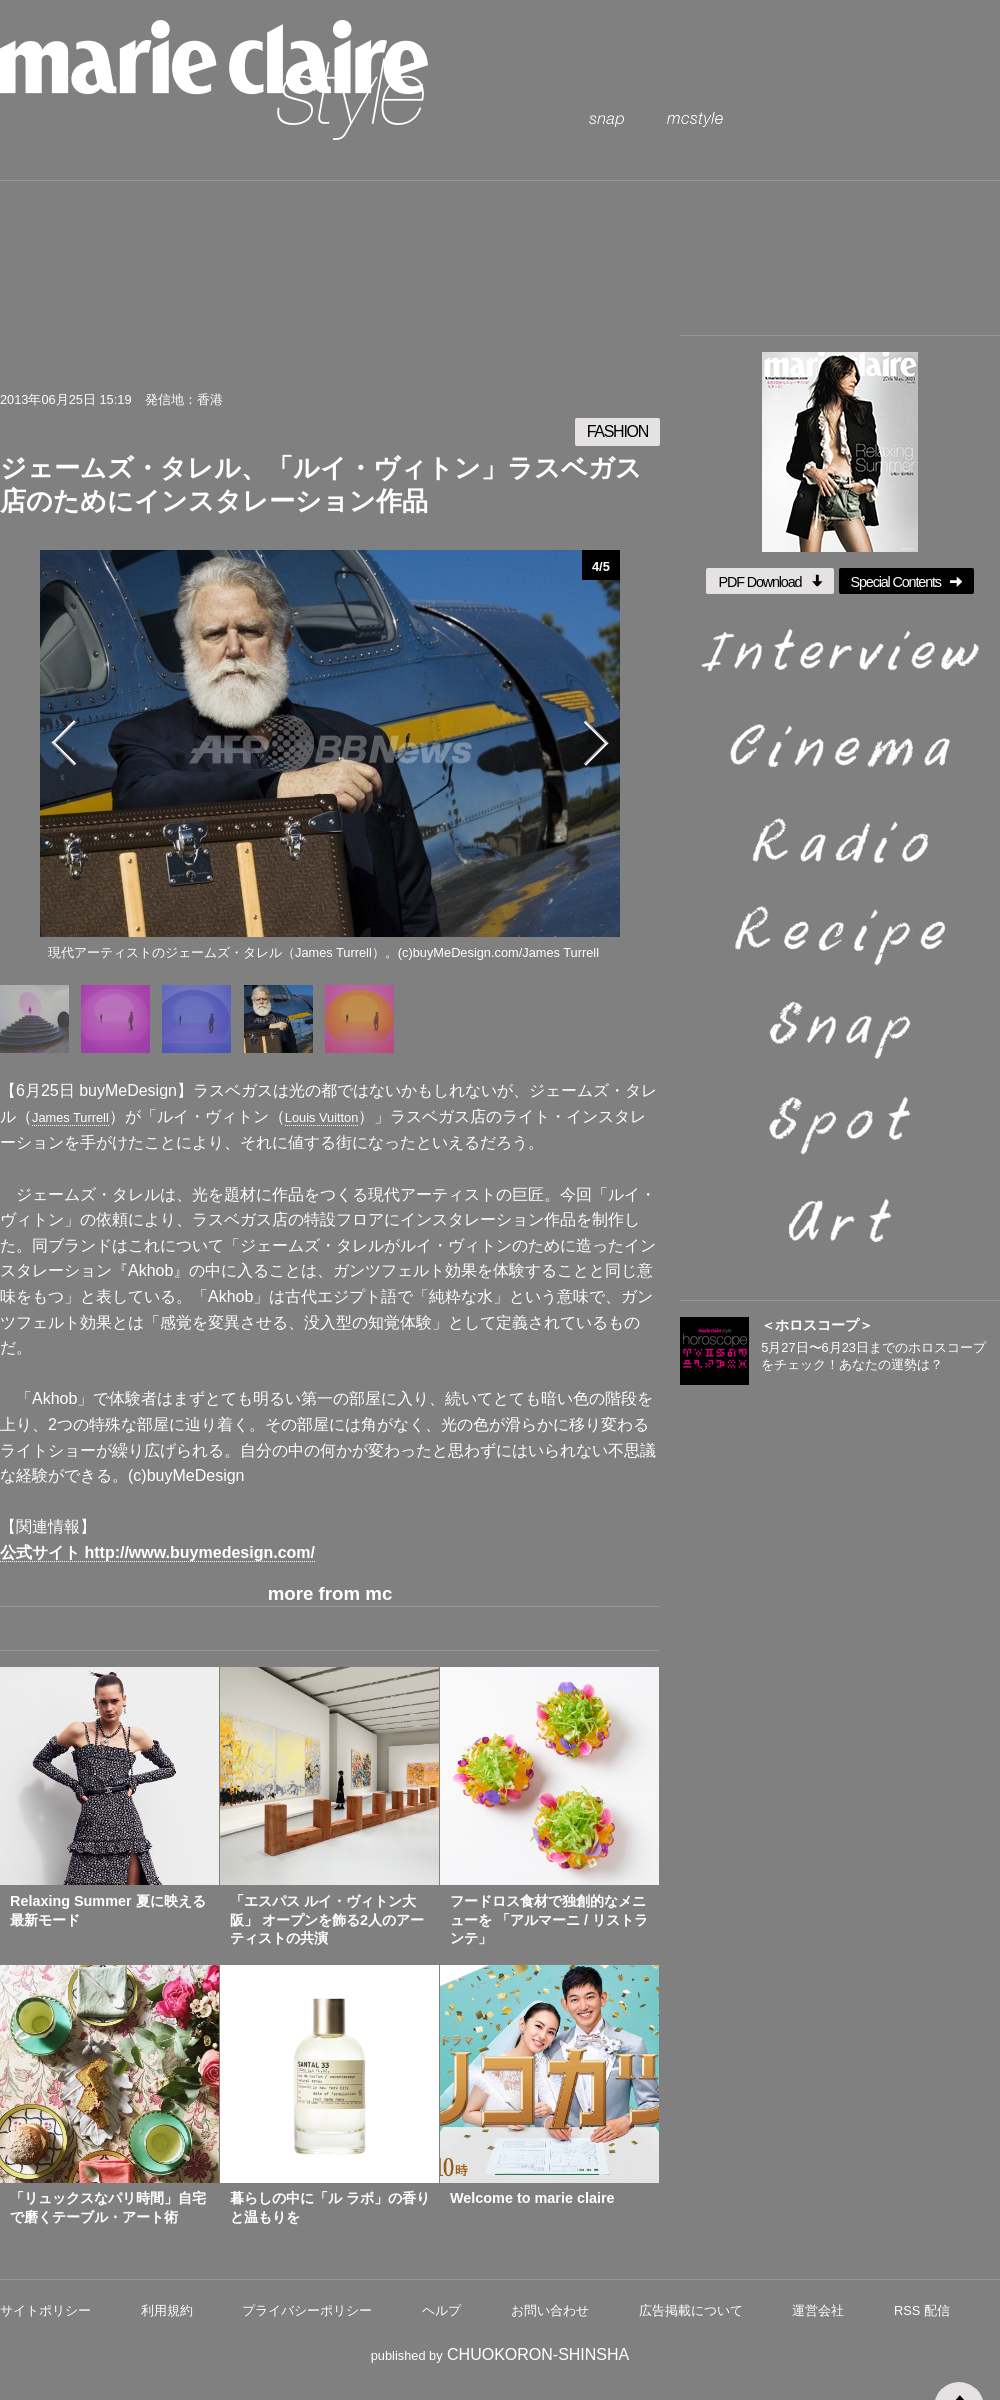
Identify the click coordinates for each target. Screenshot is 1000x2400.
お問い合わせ (550, 2310)
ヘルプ (441, 2310)
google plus (466, 348)
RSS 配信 (922, 2310)
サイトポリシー (45, 2310)
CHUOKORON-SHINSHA (538, 2354)
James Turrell (70, 1117)
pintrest (400, 348)
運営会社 (818, 2310)
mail (335, 348)
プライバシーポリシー (307, 2310)
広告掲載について (691, 2310)
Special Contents (906, 582)
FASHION (617, 431)
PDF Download (770, 582)
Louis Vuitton (322, 1117)
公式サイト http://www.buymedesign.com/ (157, 1552)
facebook (269, 348)
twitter (204, 348)
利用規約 (167, 2310)
